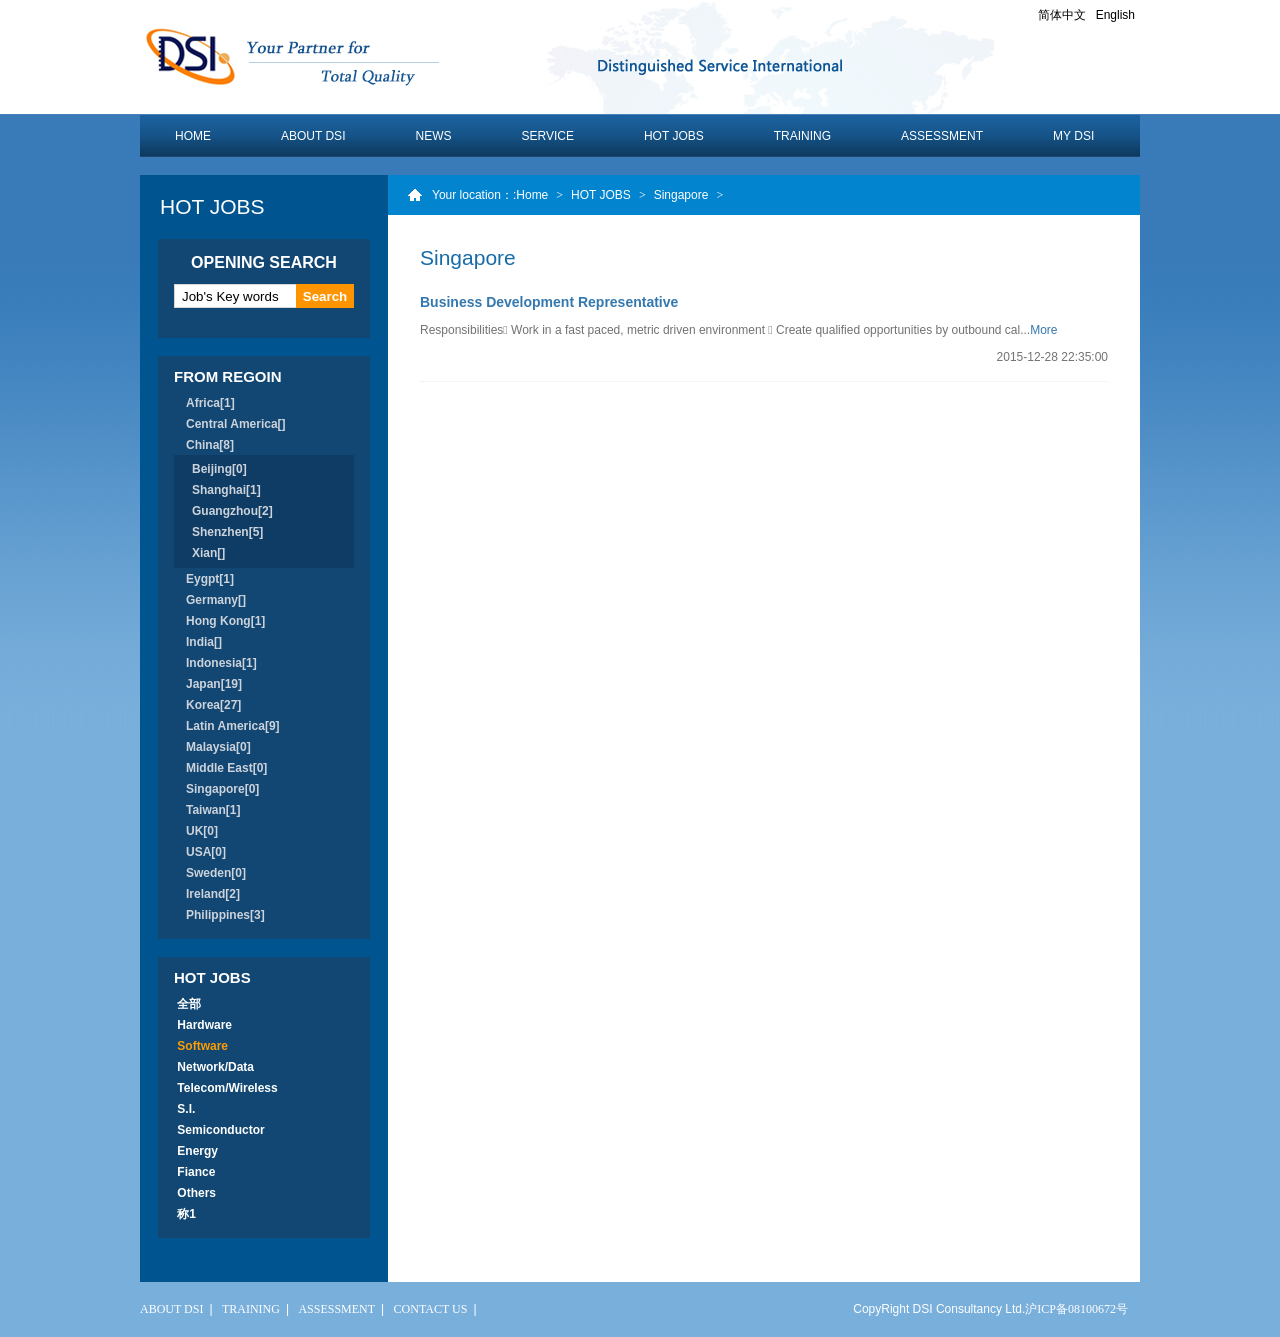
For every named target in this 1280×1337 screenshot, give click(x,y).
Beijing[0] (219, 469)
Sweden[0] (216, 873)
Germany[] (216, 600)
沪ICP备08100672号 (1076, 1309)
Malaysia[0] (218, 747)
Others (196, 1193)
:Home (530, 195)
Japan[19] (214, 684)
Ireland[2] (213, 894)
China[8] (210, 445)
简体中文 (1062, 15)
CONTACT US (431, 1309)
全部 (189, 1004)
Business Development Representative (549, 302)
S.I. (186, 1109)
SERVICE (547, 136)
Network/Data (215, 1067)
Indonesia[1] (221, 663)
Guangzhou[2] (232, 511)
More (1043, 330)
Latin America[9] (233, 726)
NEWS (433, 136)
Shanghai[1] (226, 490)
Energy (197, 1151)
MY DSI (1073, 136)
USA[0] (206, 852)
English (1115, 15)
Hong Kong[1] (225, 621)
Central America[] (236, 424)
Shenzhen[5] (227, 532)
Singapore (681, 195)
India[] (204, 642)
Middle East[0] (226, 768)
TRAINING (802, 136)
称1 (186, 1214)
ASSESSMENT (942, 136)
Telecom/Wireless (227, 1088)
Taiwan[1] (213, 810)
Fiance (196, 1172)
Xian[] (208, 553)
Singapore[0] (222, 789)
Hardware (204, 1025)
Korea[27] (213, 705)
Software (202, 1046)
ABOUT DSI (313, 136)
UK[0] (202, 831)
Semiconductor (221, 1130)
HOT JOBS (674, 136)
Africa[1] (210, 403)
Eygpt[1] (210, 579)
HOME (193, 136)
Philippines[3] (225, 915)
